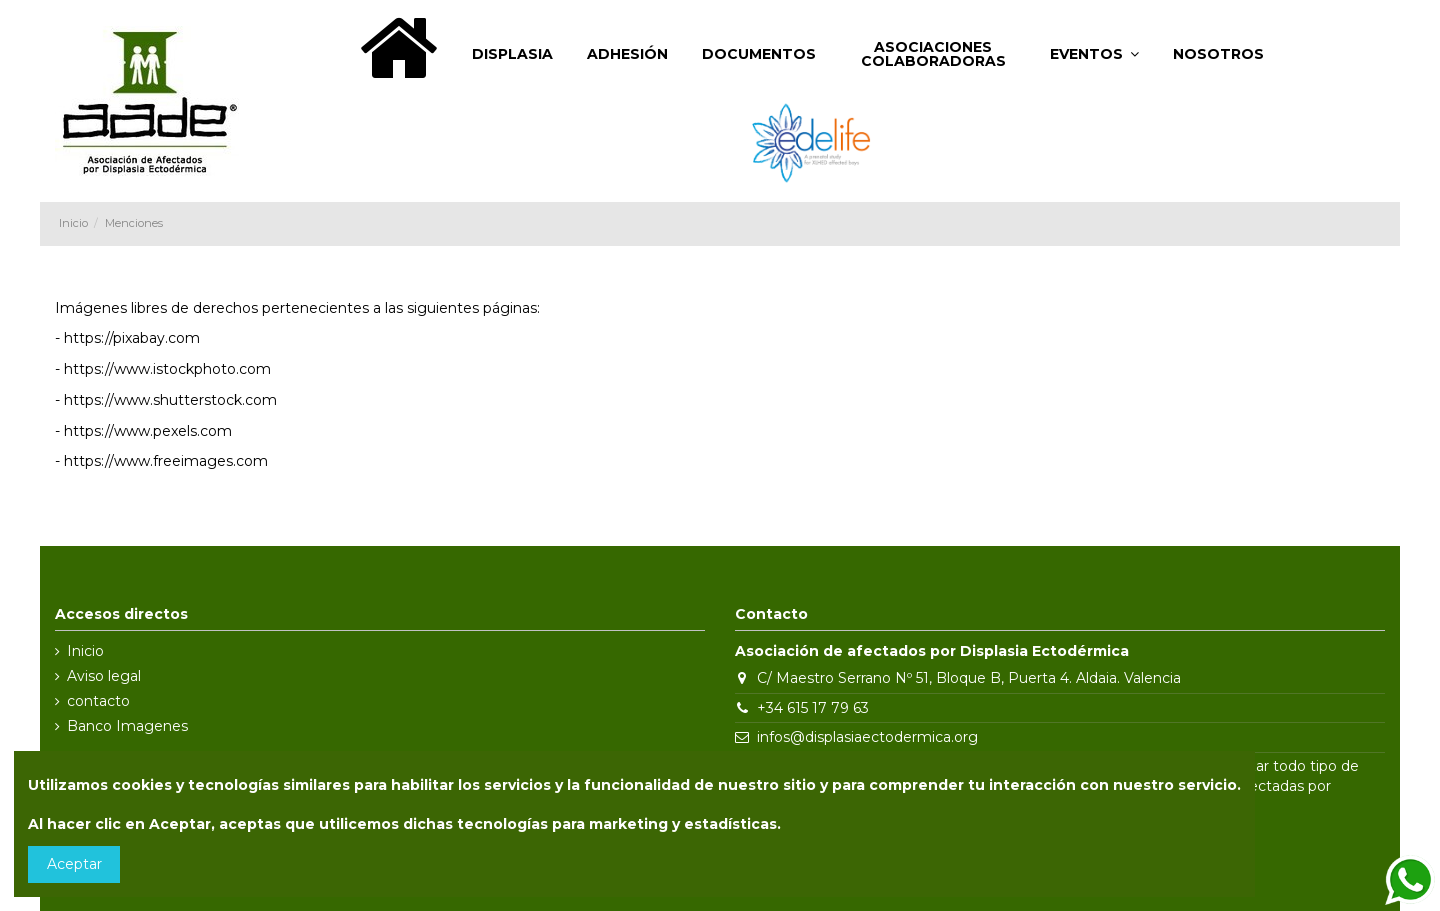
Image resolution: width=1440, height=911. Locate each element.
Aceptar (74, 864)
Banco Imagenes (127, 726)
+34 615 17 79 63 (813, 708)
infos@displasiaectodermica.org (867, 737)
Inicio (85, 651)
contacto (98, 701)
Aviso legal (104, 676)
